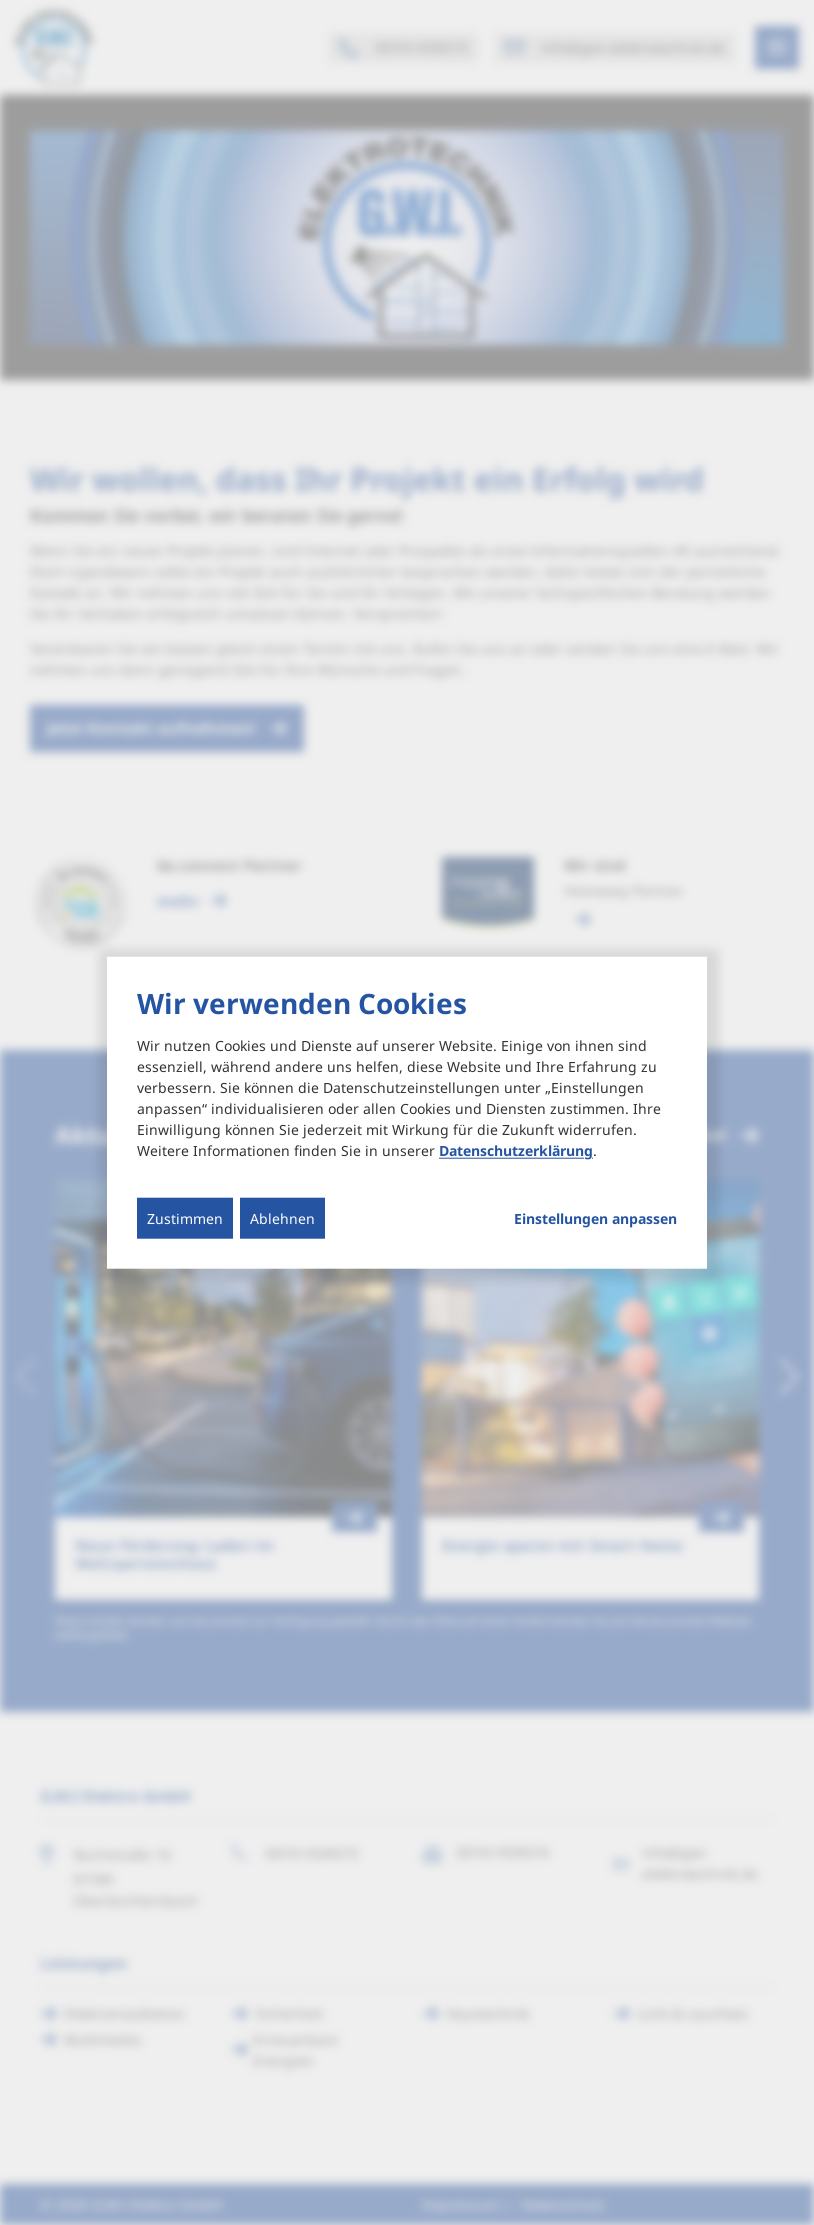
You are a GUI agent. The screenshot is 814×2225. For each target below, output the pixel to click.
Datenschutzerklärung (516, 1150)
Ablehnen (282, 1218)
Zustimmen (185, 1218)
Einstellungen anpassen (595, 1219)
